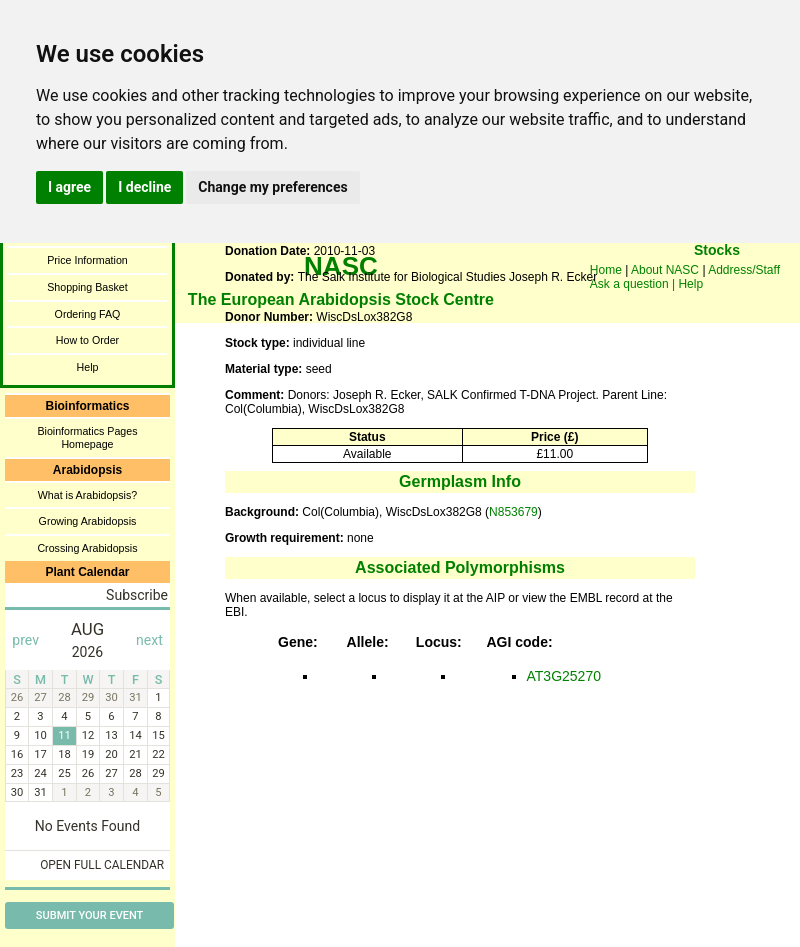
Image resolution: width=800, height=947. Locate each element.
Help (88, 367)
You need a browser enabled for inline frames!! (717, 280)
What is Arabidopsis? (88, 495)
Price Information (87, 260)
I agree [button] (69, 187)
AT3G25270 (564, 676)
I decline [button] (144, 187)
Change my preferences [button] (272, 187)
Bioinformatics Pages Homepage (87, 437)
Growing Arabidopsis (88, 521)
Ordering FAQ (88, 314)
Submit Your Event (89, 915)
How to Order (87, 340)
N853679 (513, 512)
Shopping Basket (87, 287)
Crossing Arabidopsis (87, 548)
